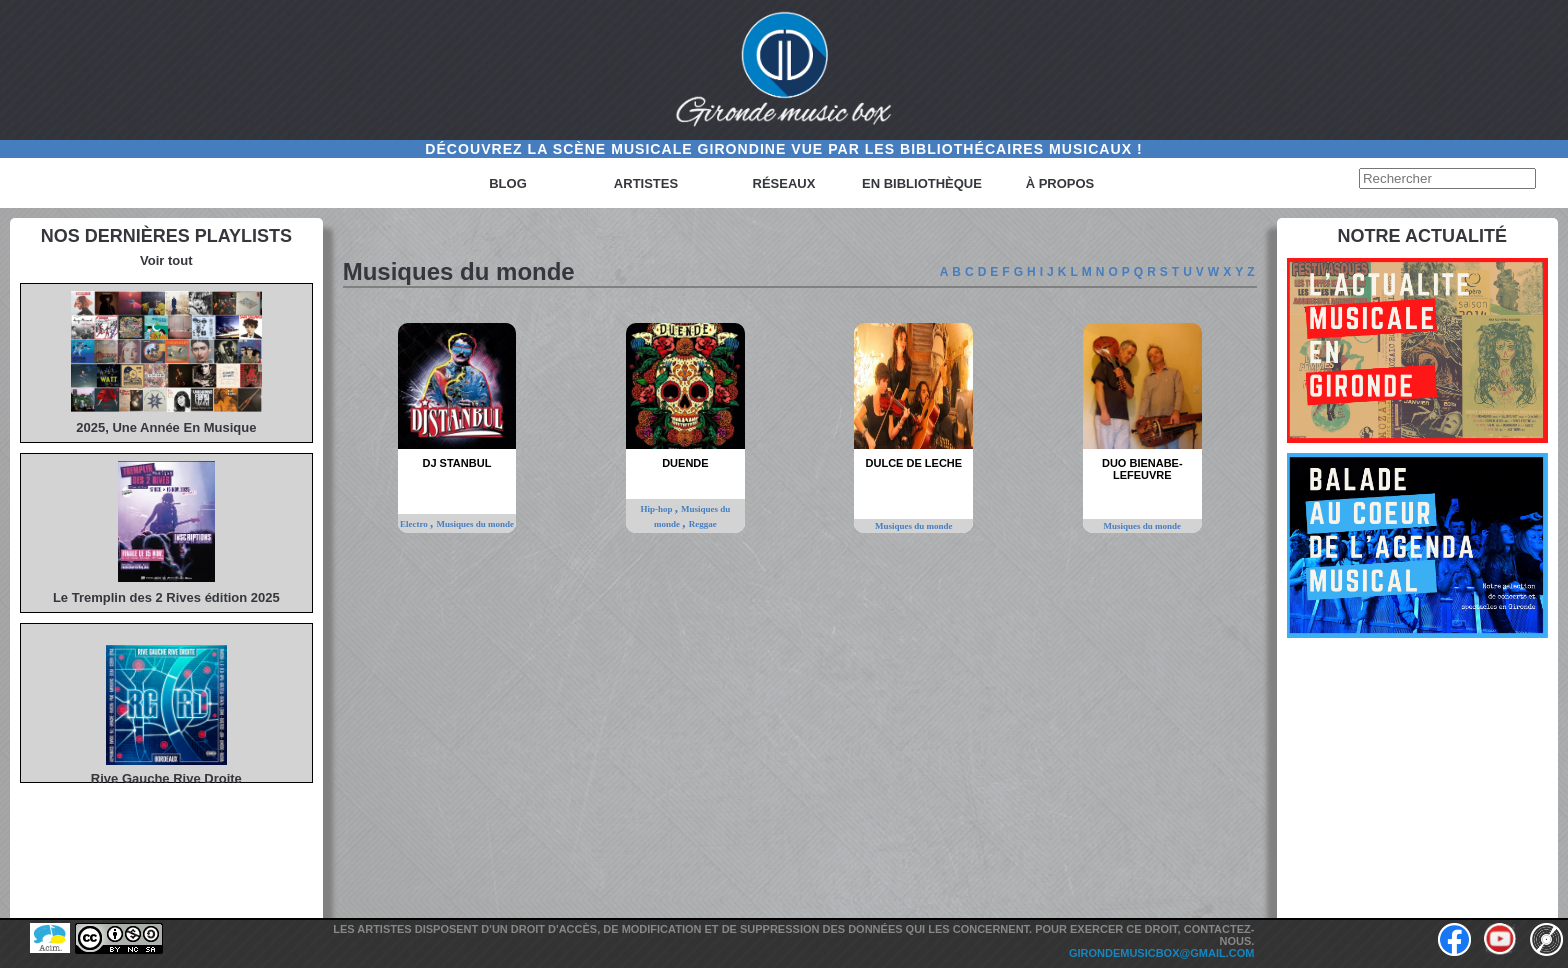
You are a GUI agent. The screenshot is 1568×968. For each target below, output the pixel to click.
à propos (1060, 183)
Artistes (646, 183)
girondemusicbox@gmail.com (1162, 953)
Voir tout (166, 260)
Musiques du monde (475, 524)
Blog (508, 183)
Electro (415, 524)
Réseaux (784, 183)
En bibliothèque (922, 183)
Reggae (703, 524)
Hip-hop (657, 509)
